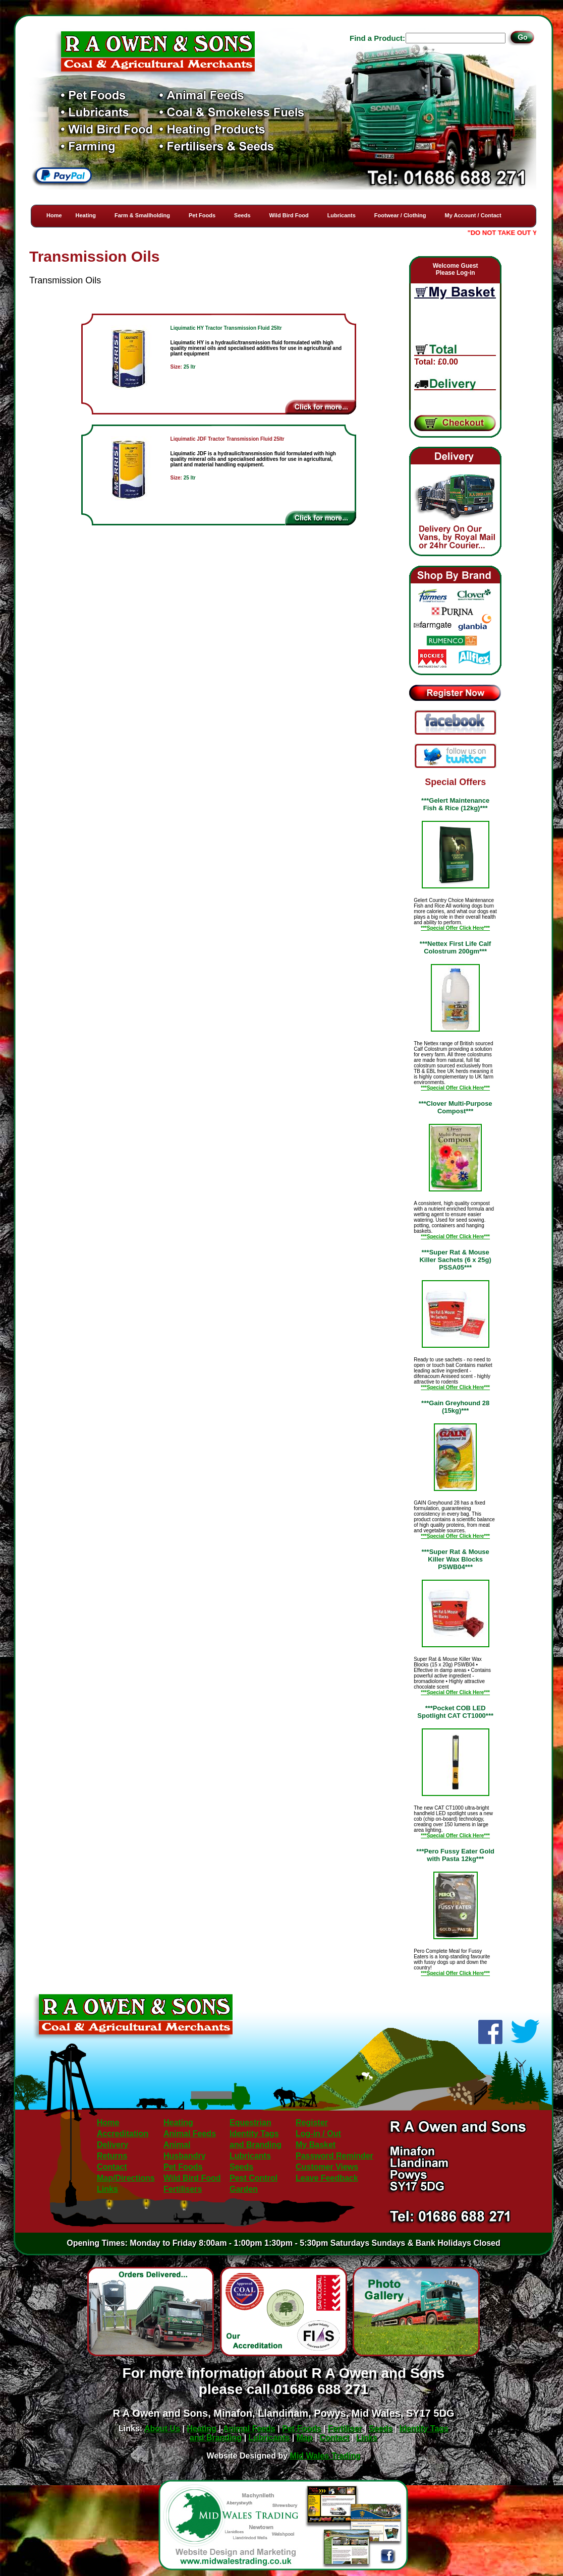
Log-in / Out (318, 2133)
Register (312, 2122)
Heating (86, 215)
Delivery (112, 2144)
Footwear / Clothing (400, 215)
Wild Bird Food (289, 215)
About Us (162, 2428)
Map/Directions (126, 2178)
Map (305, 2437)
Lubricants (341, 215)
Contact (112, 2167)
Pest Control (253, 2178)
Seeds (242, 215)
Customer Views (327, 2167)
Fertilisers (182, 2189)
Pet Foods (202, 215)
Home (54, 215)
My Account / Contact (473, 215)
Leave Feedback (327, 2178)
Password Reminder (334, 2155)
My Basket (315, 2144)
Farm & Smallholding (142, 215)
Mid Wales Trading (325, 2455)
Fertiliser (345, 2428)
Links (107, 2189)
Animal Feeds (189, 2133)
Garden (244, 2189)
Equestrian (250, 2122)
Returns (112, 2155)
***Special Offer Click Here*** (455, 928)
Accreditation (122, 2133)
